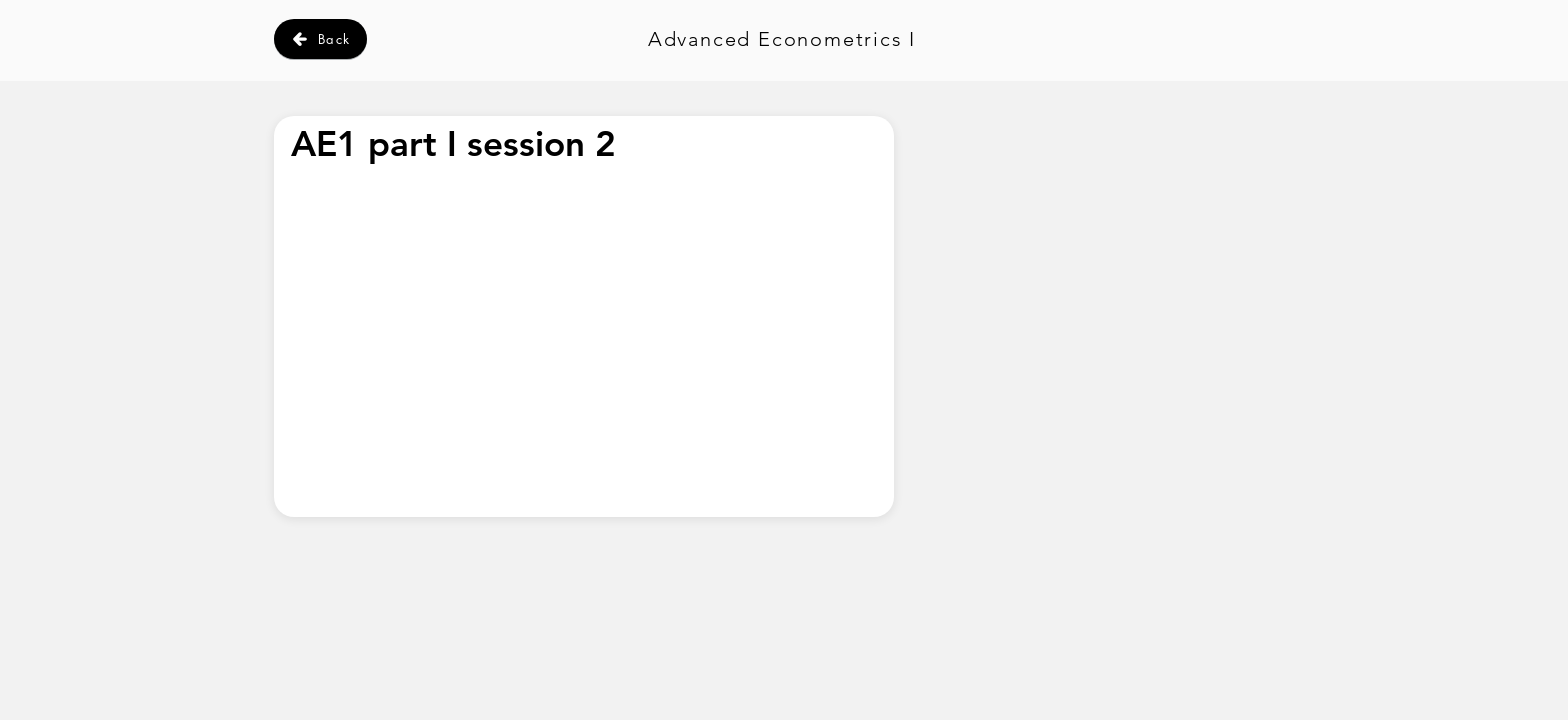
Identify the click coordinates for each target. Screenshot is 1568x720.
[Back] (320, 39)
